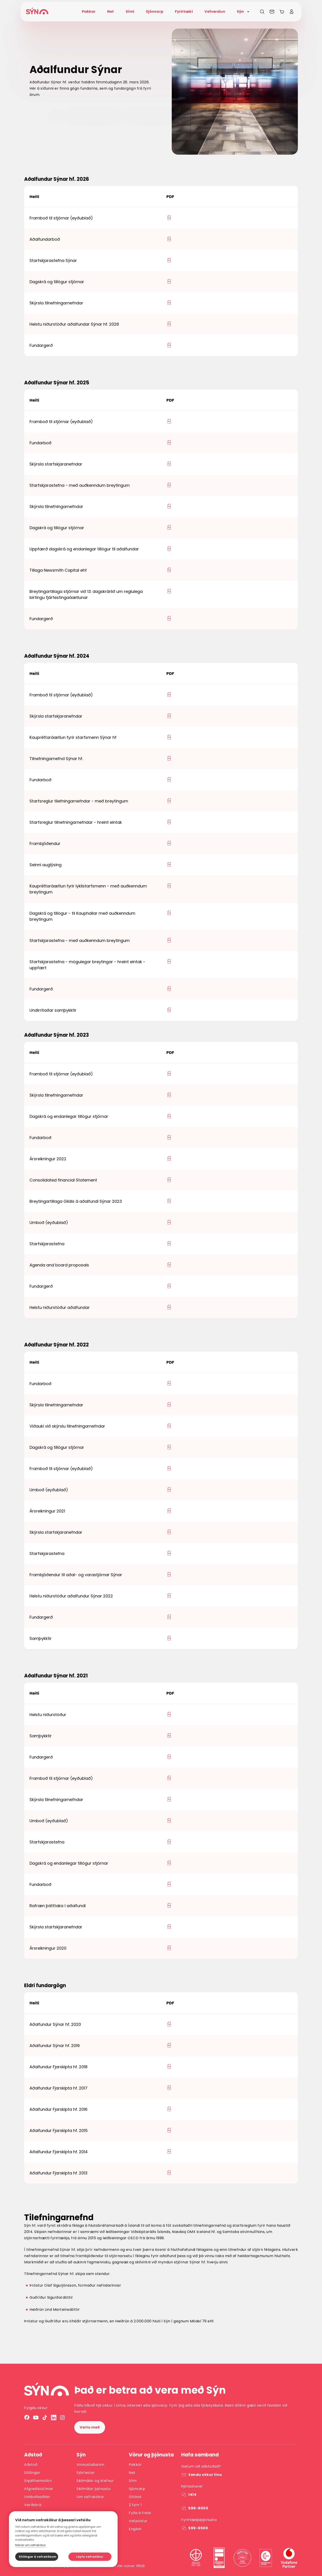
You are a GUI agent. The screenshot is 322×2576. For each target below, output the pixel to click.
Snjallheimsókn (38, 2480)
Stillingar (32, 2472)
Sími (133, 2480)
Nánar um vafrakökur (30, 2545)
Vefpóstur (138, 2520)
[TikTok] (44, 2417)
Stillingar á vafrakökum (38, 2557)
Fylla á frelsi (140, 2512)
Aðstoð (30, 2464)
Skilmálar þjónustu (93, 2488)
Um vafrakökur (90, 2496)
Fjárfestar (85, 2472)
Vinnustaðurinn (90, 2464)
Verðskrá (32, 2504)
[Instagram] (62, 2417)
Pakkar (135, 2464)
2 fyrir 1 (135, 2504)
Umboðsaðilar (37, 2496)
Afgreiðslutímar (38, 2488)
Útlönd (135, 2496)
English (135, 2529)
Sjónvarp (137, 2488)
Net (132, 2472)
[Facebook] (27, 2417)
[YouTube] (35, 2417)
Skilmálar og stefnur (95, 2480)
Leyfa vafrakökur (89, 2557)
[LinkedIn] (53, 2417)
